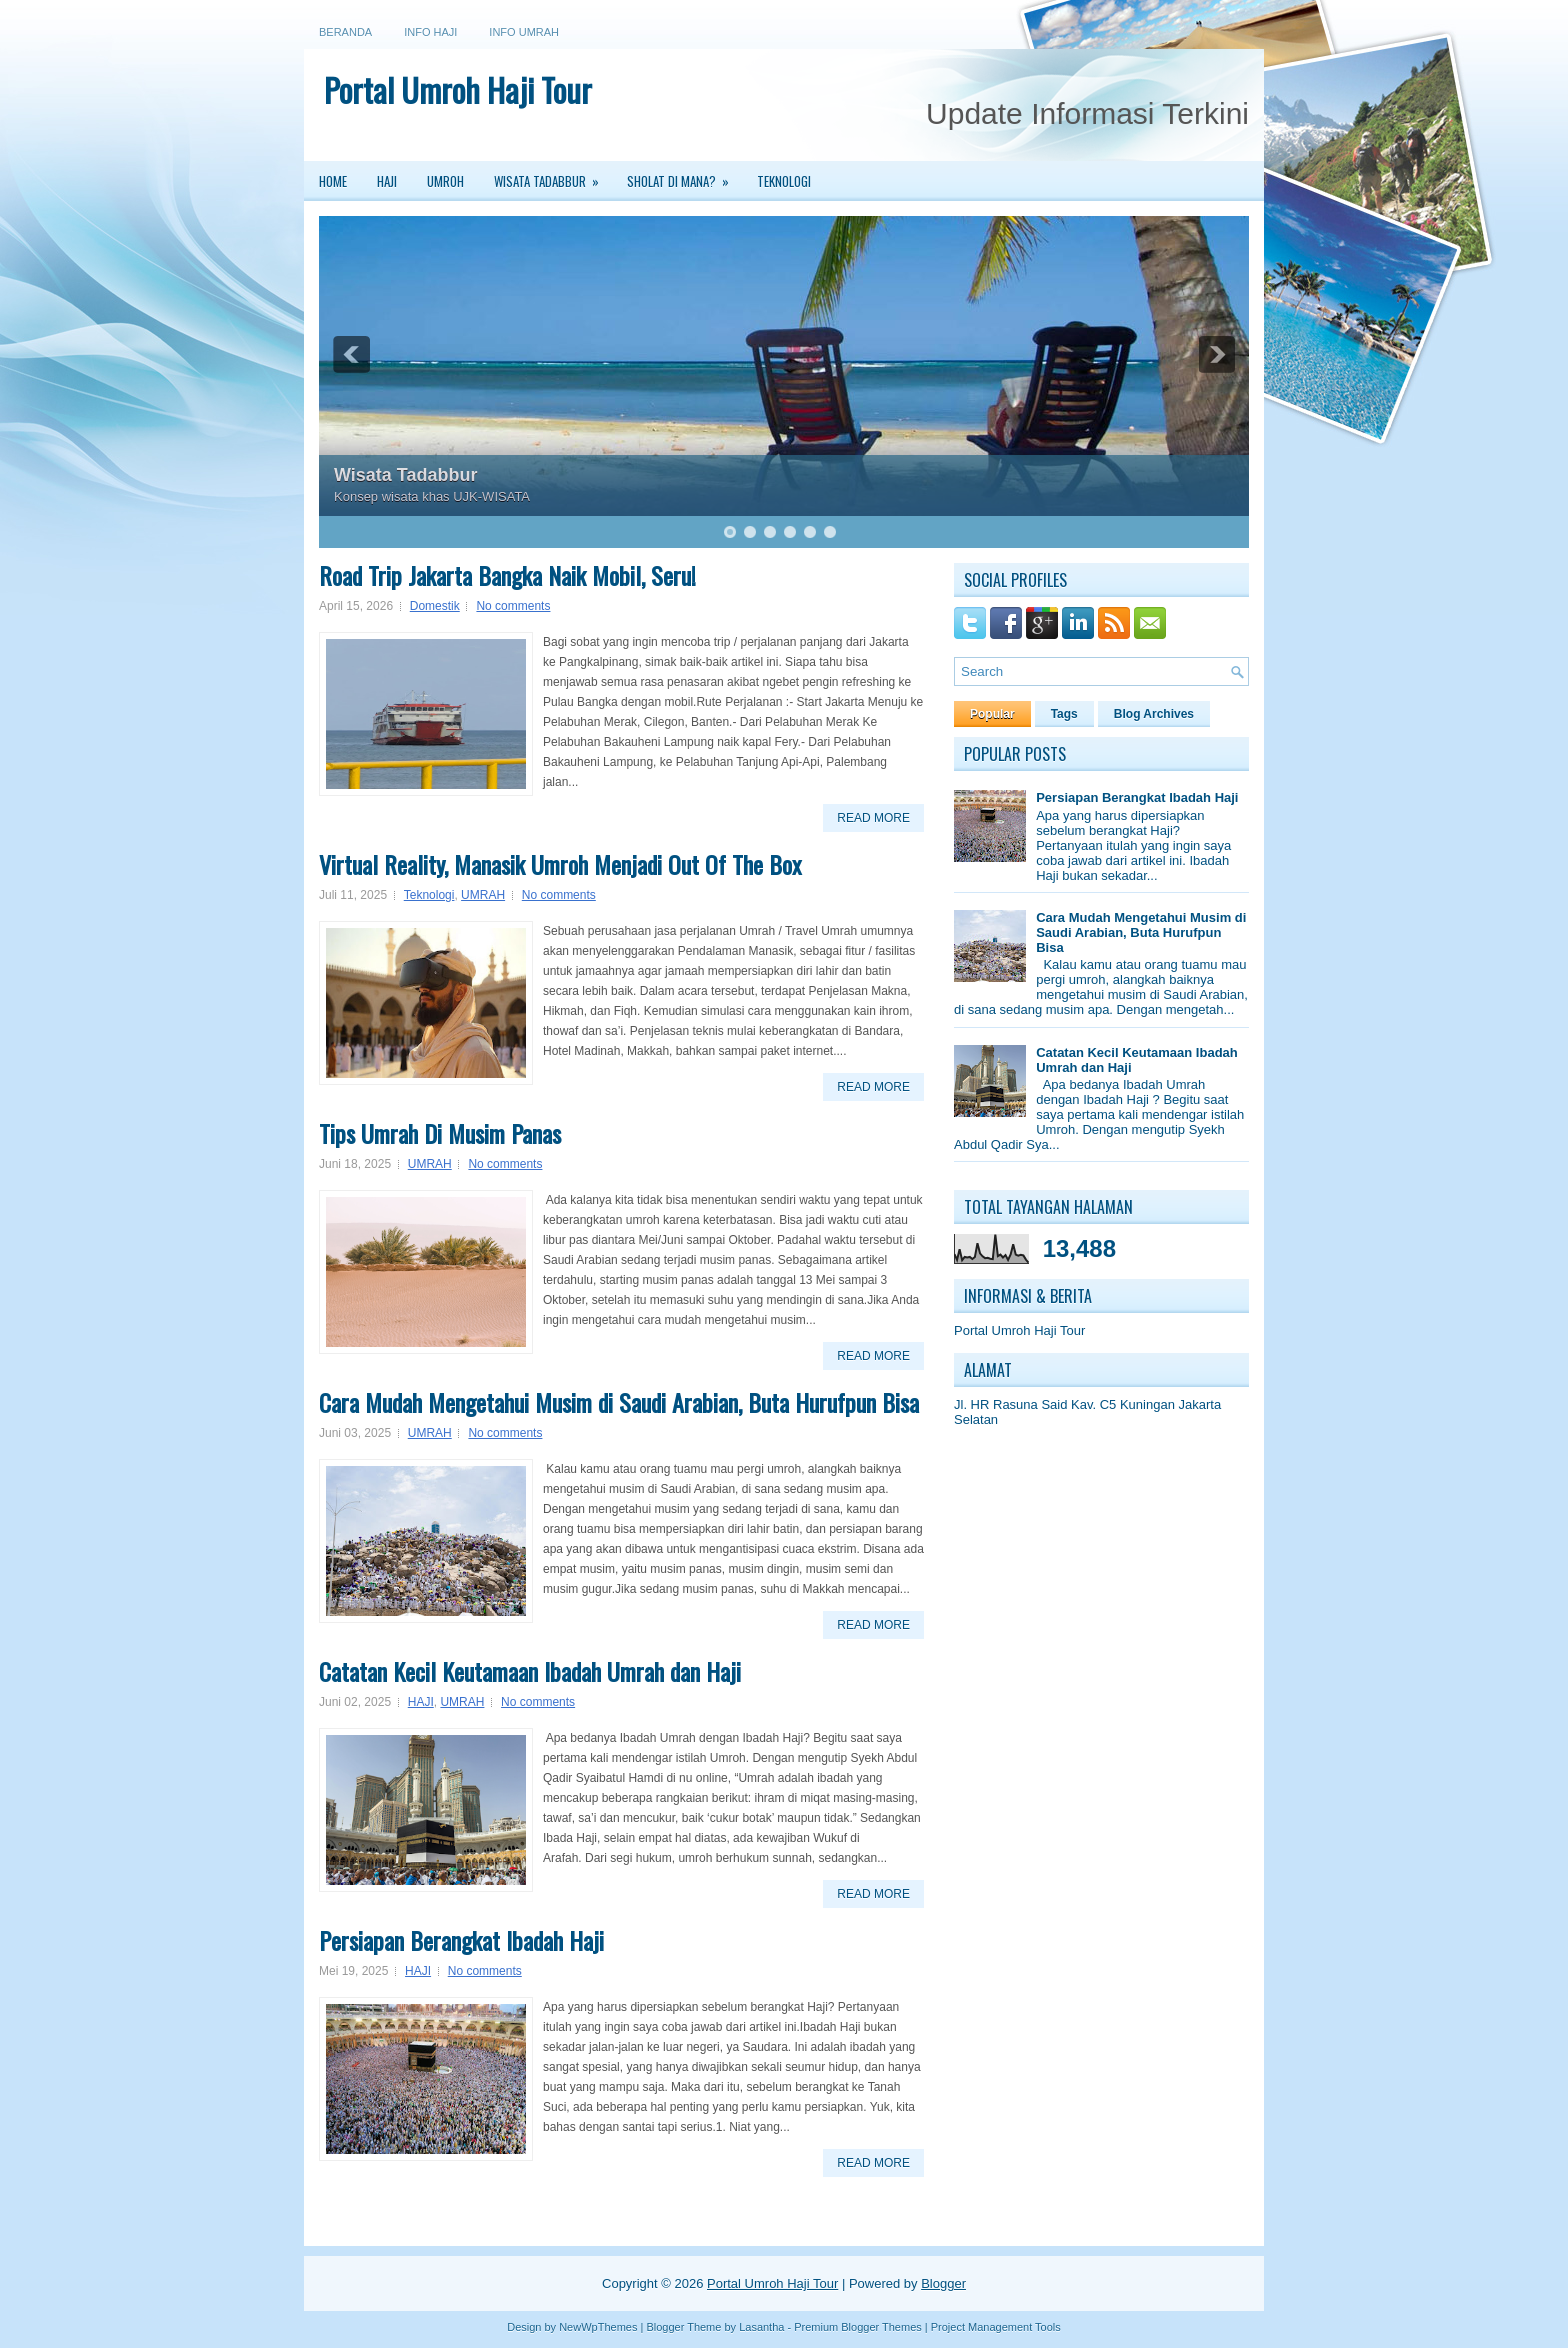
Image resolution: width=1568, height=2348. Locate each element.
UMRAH (483, 895)
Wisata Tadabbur (553, 176)
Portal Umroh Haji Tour (458, 89)
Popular (992, 714)
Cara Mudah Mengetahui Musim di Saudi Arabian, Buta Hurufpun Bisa (619, 1402)
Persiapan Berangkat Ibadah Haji (461, 1940)
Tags (1064, 714)
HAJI (421, 1702)
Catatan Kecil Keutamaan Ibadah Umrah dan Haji (530, 1671)
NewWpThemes (598, 2327)
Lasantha (761, 2327)
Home (333, 181)
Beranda (345, 32)
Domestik (435, 606)
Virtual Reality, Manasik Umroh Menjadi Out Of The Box (560, 864)
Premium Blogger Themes (858, 2327)
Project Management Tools (996, 2327)
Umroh (445, 181)
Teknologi (784, 181)
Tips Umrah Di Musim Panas (440, 1133)
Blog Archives (1154, 714)
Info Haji (430, 32)
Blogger (943, 2283)
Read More (873, 818)
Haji (387, 181)
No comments (513, 606)
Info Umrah (524, 32)
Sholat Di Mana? (684, 176)
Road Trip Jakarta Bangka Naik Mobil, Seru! (507, 575)
